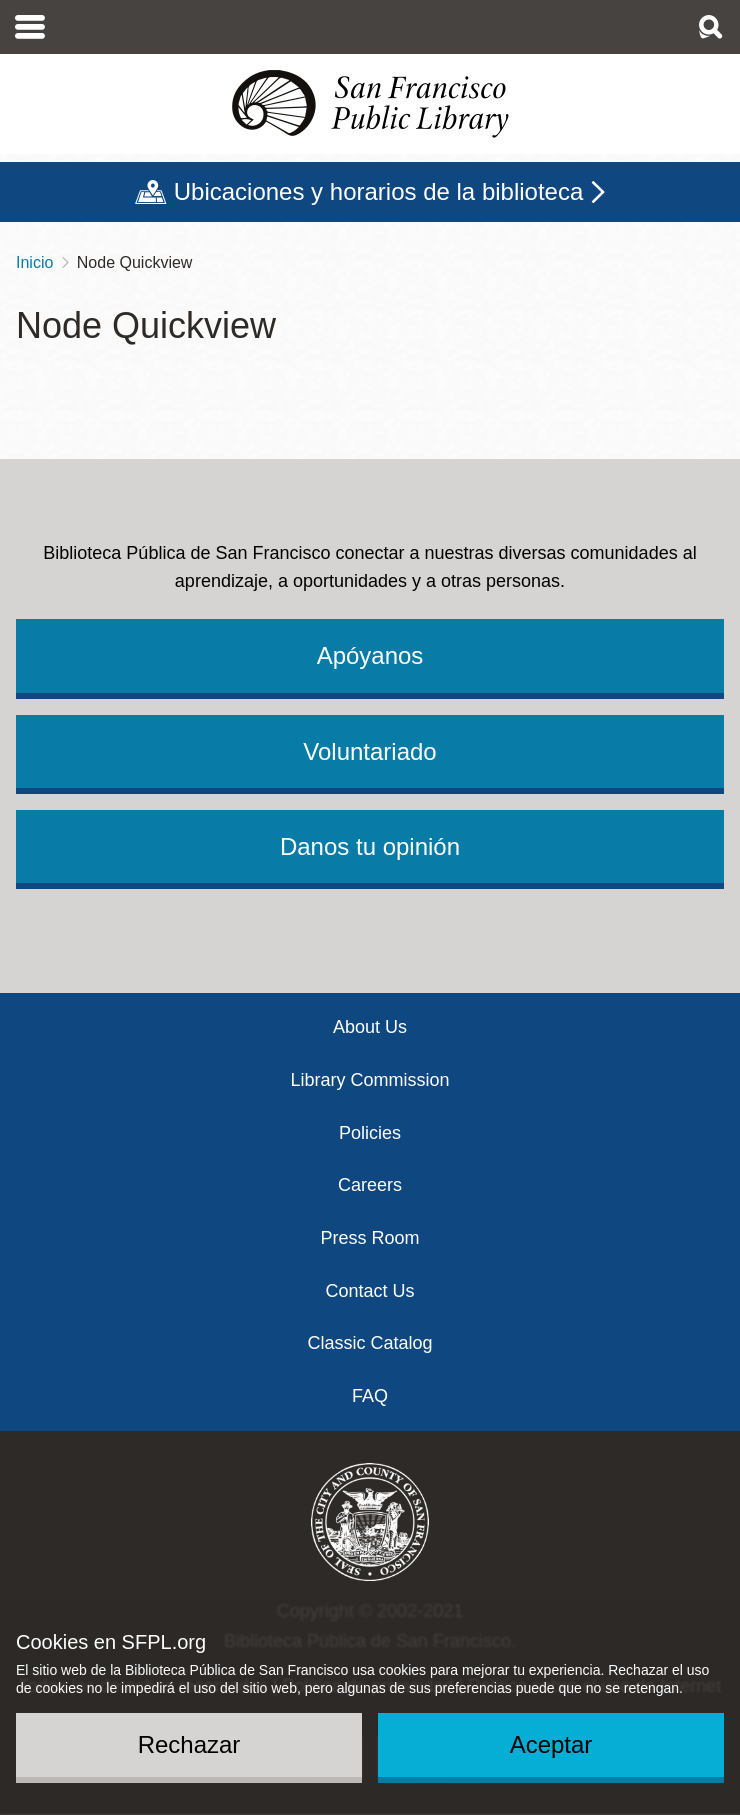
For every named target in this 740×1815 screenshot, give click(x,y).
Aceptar (551, 1744)
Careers (370, 1185)
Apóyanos (370, 655)
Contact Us (369, 1291)
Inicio (34, 262)
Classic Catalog (369, 1343)
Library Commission (369, 1080)
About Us (370, 1027)
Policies (370, 1133)
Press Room (369, 1238)
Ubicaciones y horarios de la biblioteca (379, 191)
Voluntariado (369, 751)
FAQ (370, 1396)
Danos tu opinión (370, 846)
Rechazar (189, 1744)
